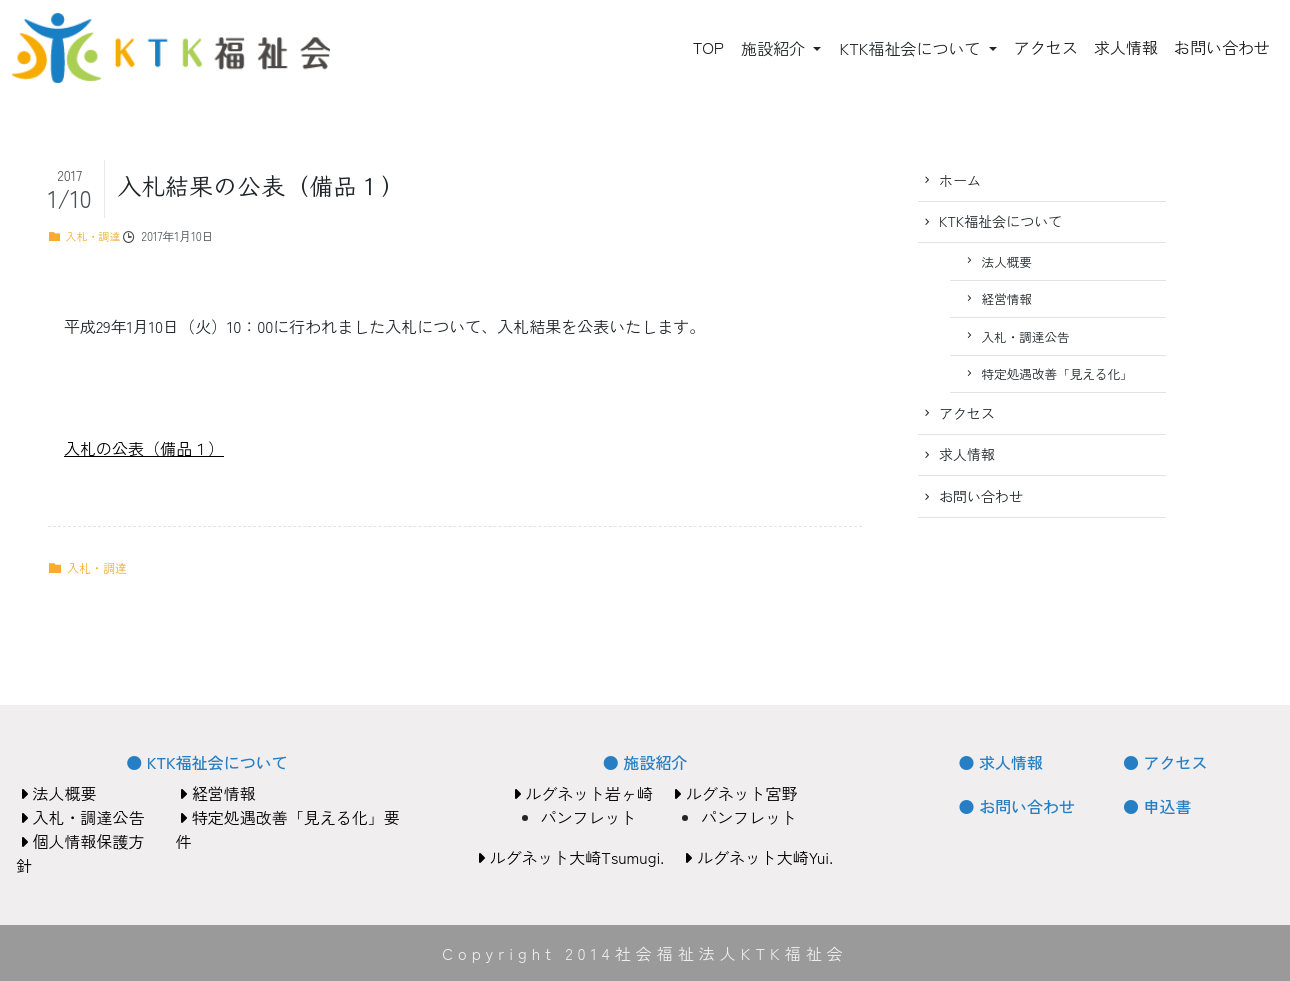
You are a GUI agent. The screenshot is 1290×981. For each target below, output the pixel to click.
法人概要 (1007, 261)
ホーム (960, 180)
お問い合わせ (1222, 47)
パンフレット (589, 817)
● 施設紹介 (645, 762)
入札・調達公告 (1026, 336)
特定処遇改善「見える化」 (1057, 373)
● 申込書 (1157, 806)
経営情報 (1007, 298)
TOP (708, 47)
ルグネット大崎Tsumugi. (570, 857)
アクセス (1046, 47)
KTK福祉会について (911, 48)
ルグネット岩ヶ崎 (583, 793)
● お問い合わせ (1017, 806)
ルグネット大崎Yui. (758, 857)
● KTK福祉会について (206, 762)
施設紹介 (775, 48)
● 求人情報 (1001, 762)
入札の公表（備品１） (144, 448)
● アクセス (1165, 762)
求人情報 (1126, 47)
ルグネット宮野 (735, 793)
